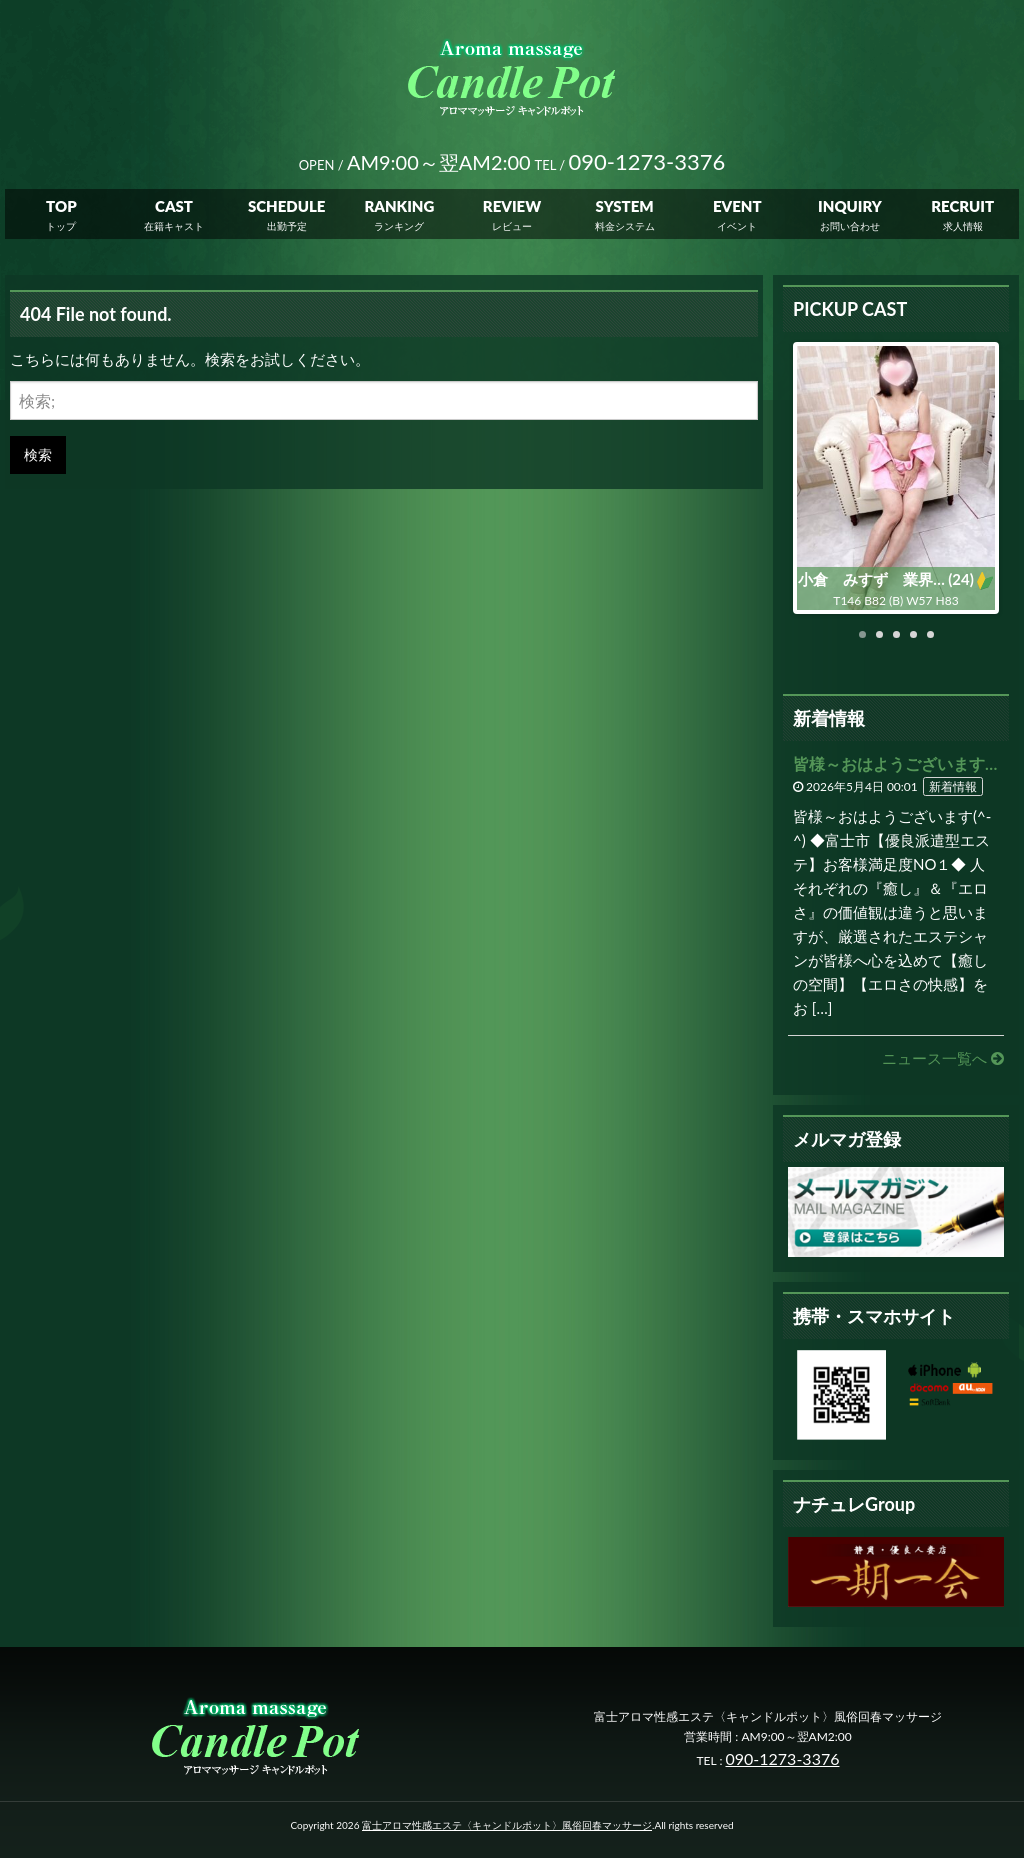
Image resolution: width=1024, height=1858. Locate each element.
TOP (61, 210)
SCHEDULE (287, 210)
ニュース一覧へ (943, 1058)
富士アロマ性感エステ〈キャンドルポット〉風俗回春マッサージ (507, 1825)
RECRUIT (962, 210)
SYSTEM (625, 210)
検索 (38, 454)
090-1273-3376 (783, 1758)
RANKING (399, 210)
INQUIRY (850, 210)
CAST (174, 210)
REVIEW (512, 210)
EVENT (737, 210)
